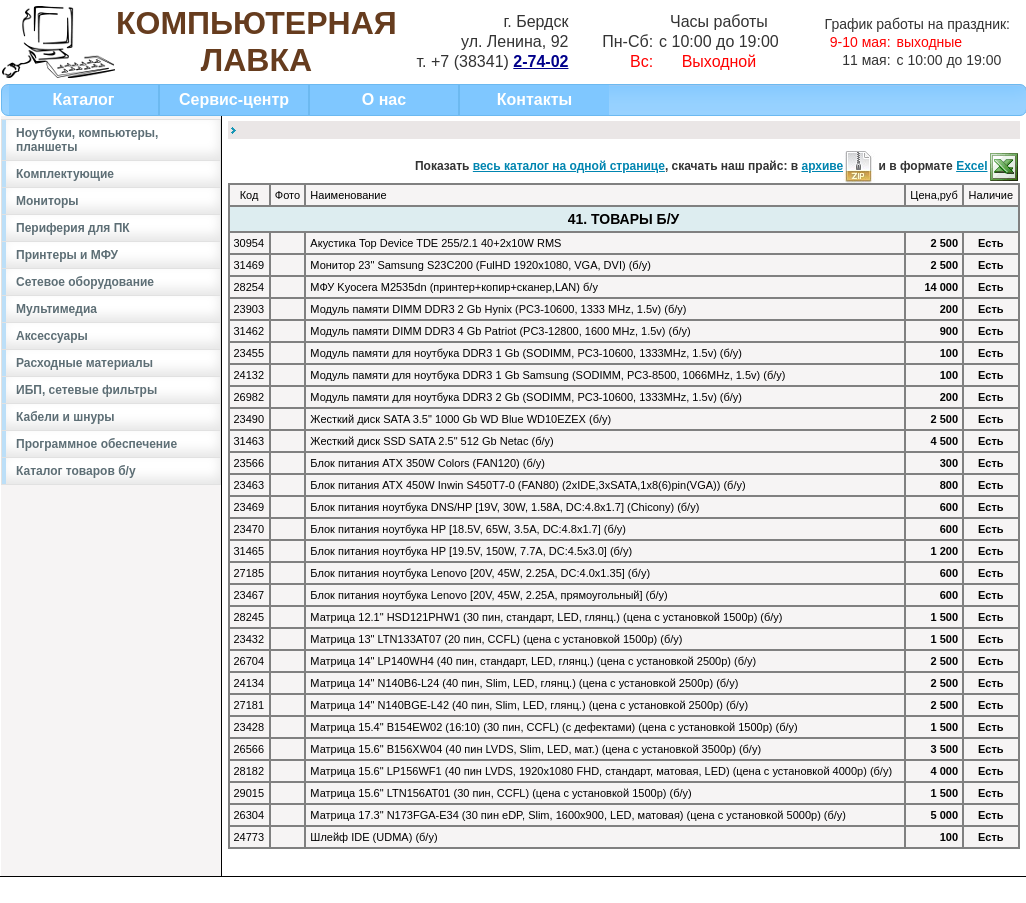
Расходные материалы (84, 363)
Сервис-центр (234, 99)
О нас (384, 99)
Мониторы (47, 201)
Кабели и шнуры (65, 417)
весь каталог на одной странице (569, 166)
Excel (987, 166)
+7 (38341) (499, 61)
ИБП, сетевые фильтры (86, 390)
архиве (838, 166)
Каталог (84, 99)
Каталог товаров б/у (76, 471)
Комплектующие (65, 174)
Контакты (534, 99)
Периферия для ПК (73, 228)
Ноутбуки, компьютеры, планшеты (87, 140)
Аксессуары (52, 336)
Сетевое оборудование (85, 282)
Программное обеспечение (96, 444)
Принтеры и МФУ (67, 255)
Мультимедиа (56, 309)
